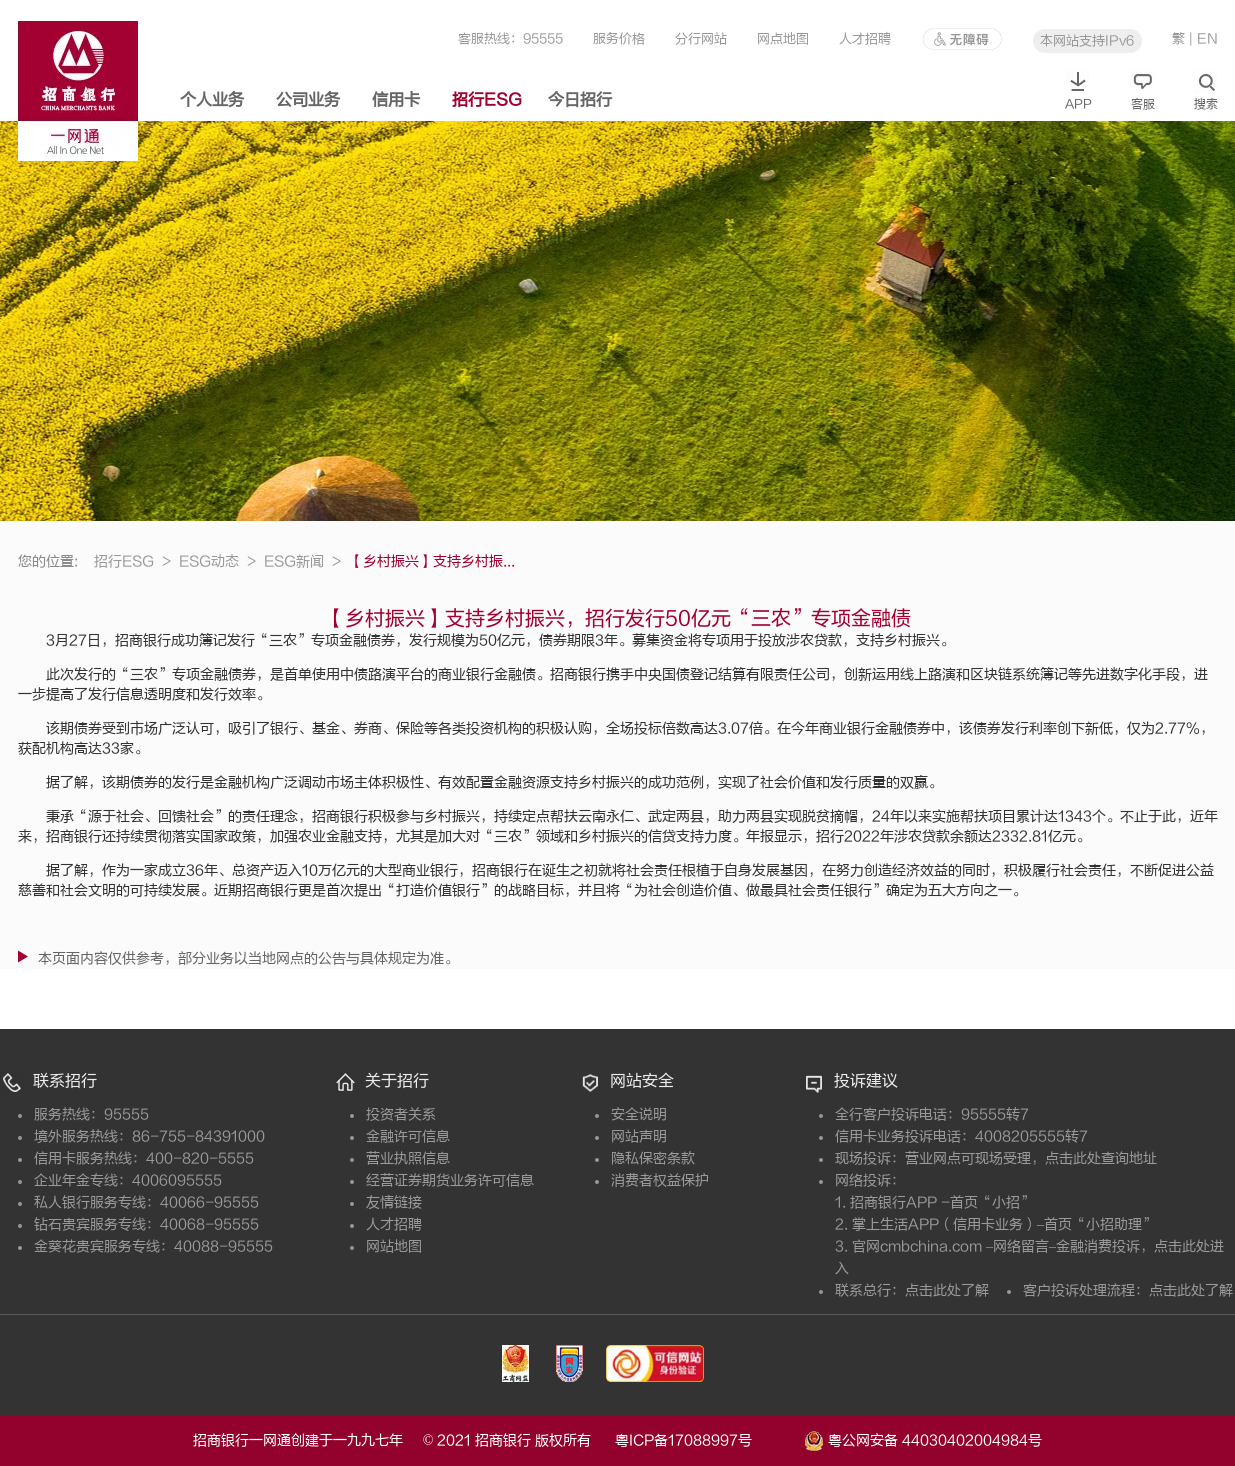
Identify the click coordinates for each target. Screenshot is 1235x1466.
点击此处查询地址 (1101, 1158)
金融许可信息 (408, 1136)
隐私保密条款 (653, 1158)
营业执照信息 (408, 1158)
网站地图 (394, 1246)
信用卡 (396, 100)
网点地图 (783, 38)
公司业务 (308, 100)
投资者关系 (401, 1114)
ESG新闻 (302, 561)
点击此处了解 (947, 1290)
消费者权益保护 (660, 1180)
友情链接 (394, 1202)
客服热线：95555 (510, 38)
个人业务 (212, 100)
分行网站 (701, 38)
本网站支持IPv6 (1087, 40)
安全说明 (639, 1114)
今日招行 (580, 100)
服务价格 (619, 38)
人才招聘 (865, 38)
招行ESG (487, 100)
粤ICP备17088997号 (707, 1440)
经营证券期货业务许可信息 (450, 1180)
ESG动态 (217, 561)
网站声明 (639, 1136)
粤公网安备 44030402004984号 (923, 1439)
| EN (1203, 38)
